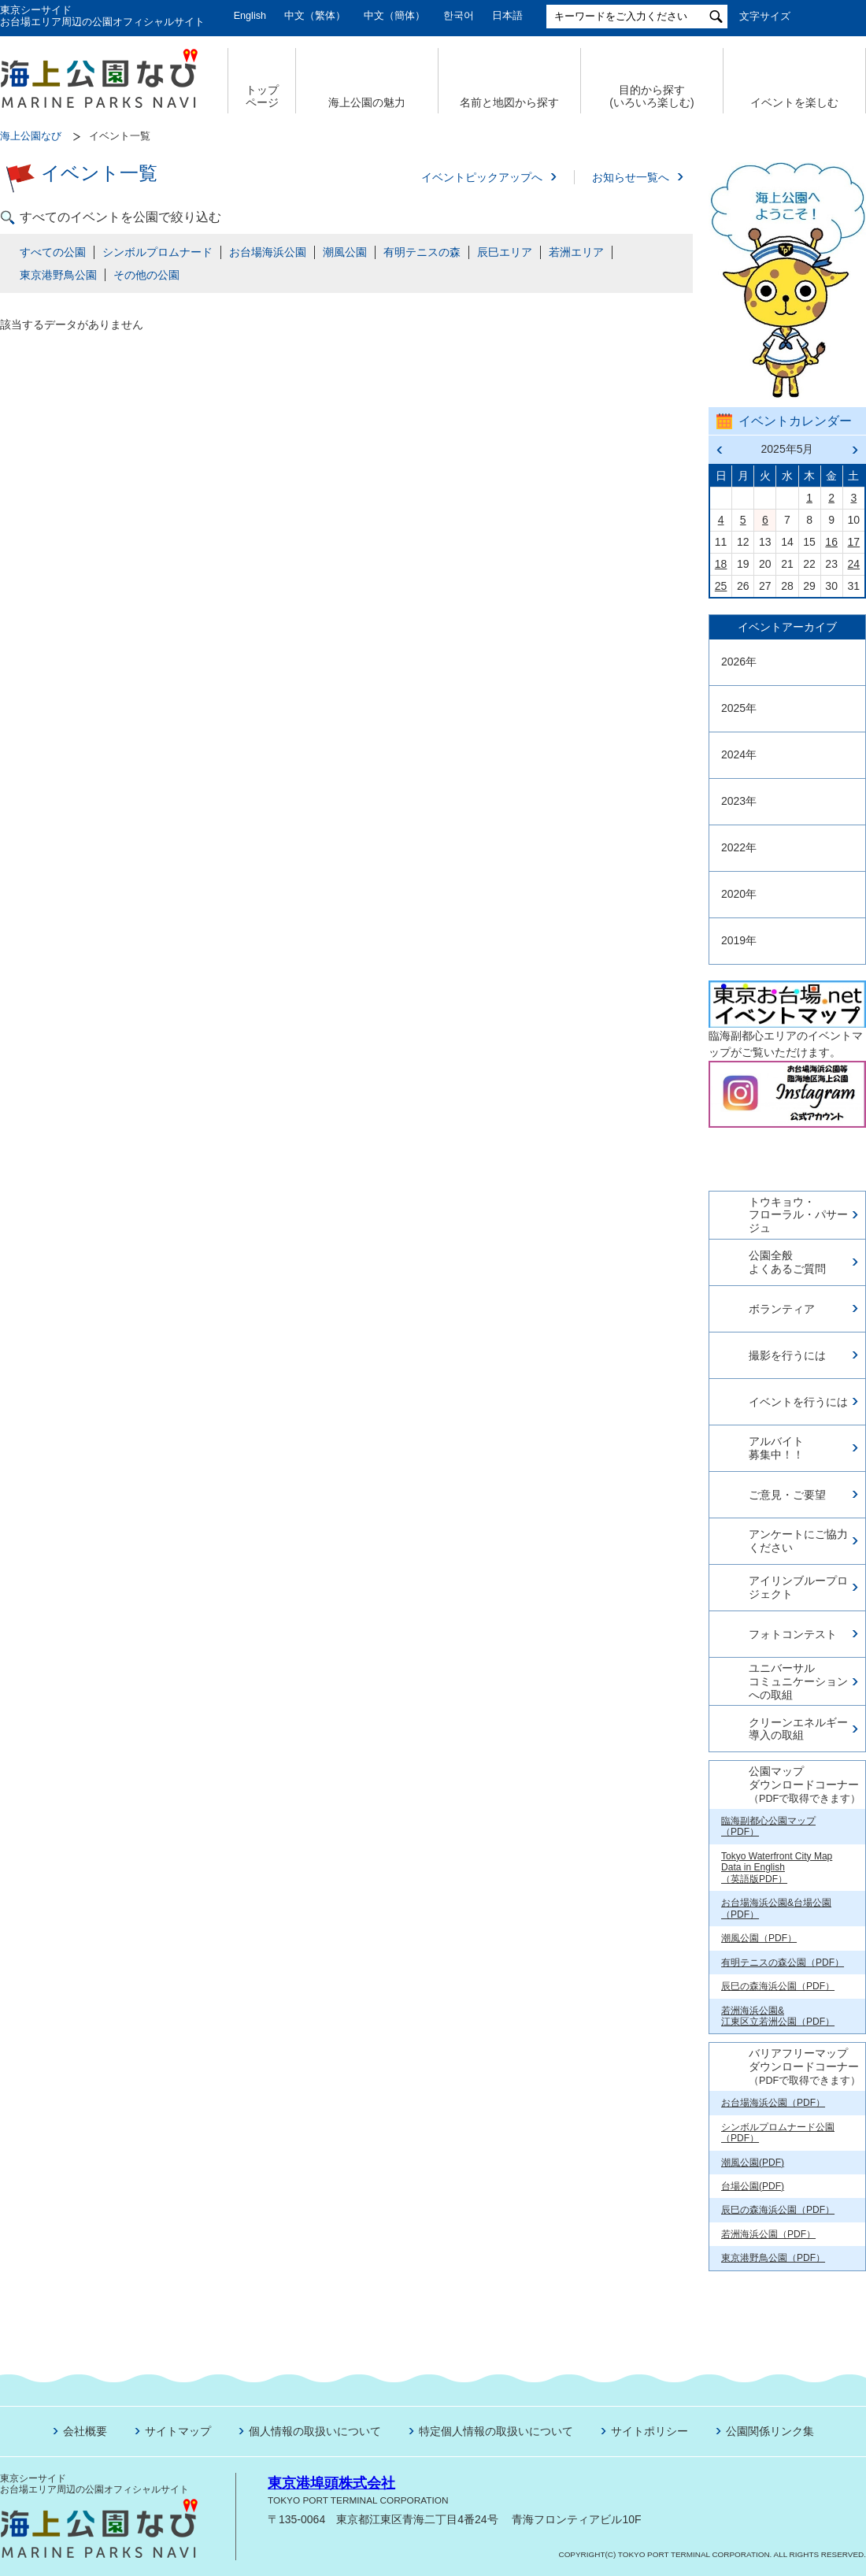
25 (721, 586)
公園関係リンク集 (770, 2431)
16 (831, 542)
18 (721, 564)
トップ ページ (262, 96)
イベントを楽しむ (794, 102)
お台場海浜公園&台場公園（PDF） (776, 1908)
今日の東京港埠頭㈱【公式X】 (786, 1153)
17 (854, 542)
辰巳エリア (504, 252)
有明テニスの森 (422, 252)
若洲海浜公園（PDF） (768, 2234)
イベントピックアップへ (481, 177)
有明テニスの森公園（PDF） (782, 1962)
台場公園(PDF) (752, 2186)
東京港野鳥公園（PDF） (773, 2257)
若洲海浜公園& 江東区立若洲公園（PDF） (778, 2016)
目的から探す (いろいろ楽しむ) (651, 96)
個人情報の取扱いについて (315, 2431)
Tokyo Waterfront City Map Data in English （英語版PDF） (776, 1868)
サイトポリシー (649, 2431)
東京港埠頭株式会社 (331, 2483)
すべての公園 (53, 252)
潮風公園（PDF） (759, 1938)
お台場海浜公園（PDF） (773, 2102)
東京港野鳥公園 (58, 275)
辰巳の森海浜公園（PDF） (778, 1986)
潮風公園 (345, 252)
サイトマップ (178, 2431)
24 (854, 564)
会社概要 (85, 2431)
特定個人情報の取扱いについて (496, 2431)
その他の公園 (146, 275)
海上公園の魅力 (366, 102)
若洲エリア (576, 252)
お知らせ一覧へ (630, 177)
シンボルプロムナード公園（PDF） (778, 2133)
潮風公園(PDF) (752, 2162)
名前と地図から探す (509, 102)
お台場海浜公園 (267, 252)
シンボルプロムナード (157, 252)
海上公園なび (30, 136)
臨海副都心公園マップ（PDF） (768, 1826)
